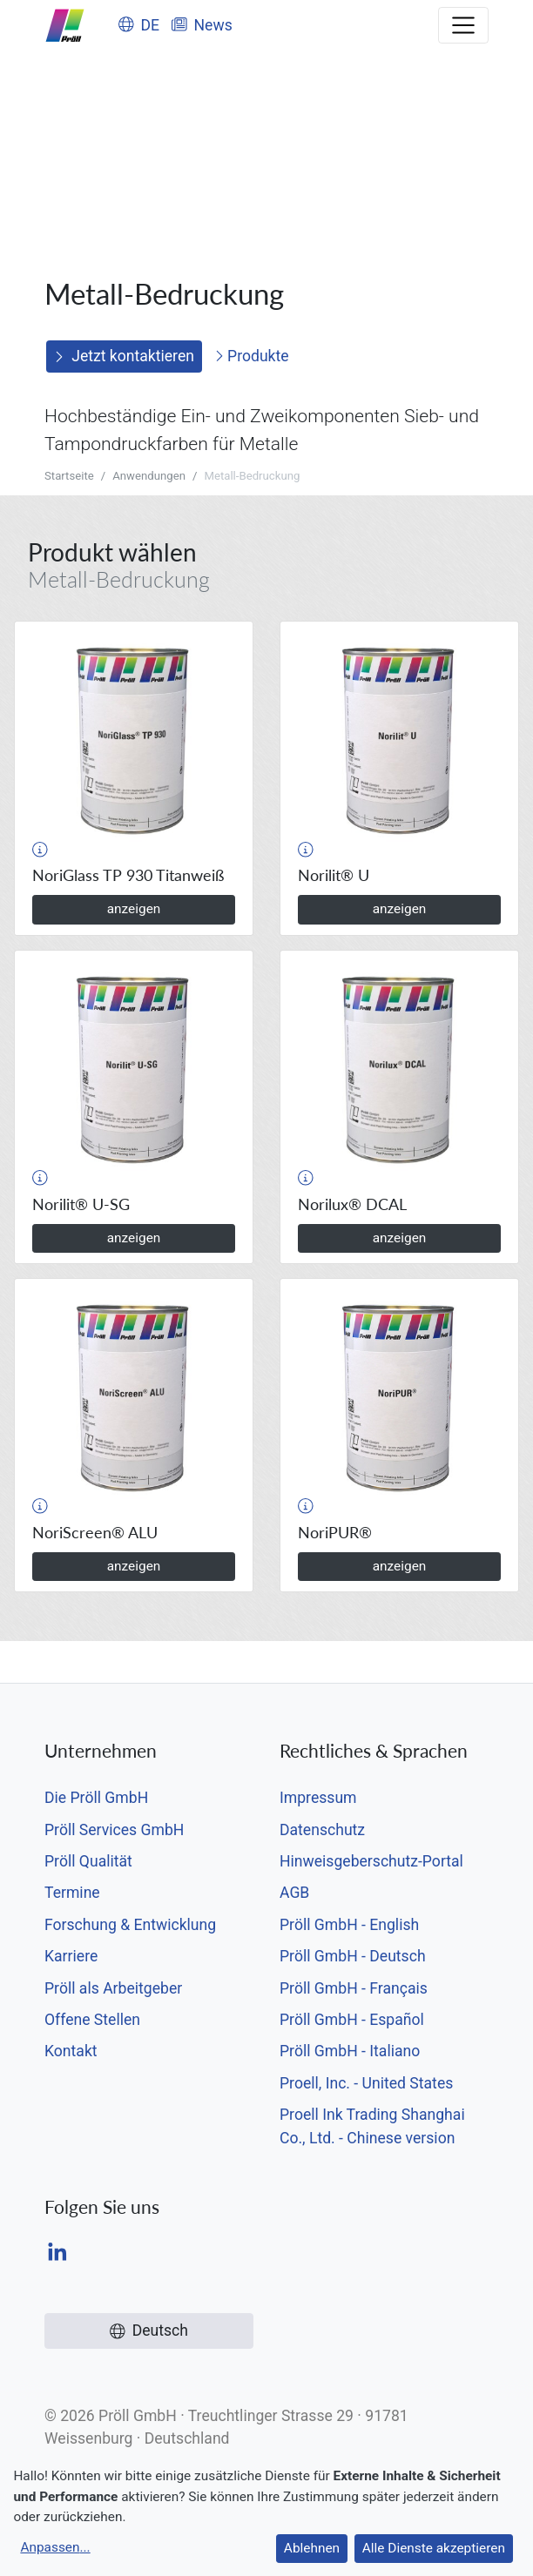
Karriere (71, 1956)
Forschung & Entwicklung (130, 1925)
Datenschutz (322, 1830)
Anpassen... (55, 2547)
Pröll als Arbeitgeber (113, 1988)
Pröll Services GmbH (114, 1830)
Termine (72, 1892)
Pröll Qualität (88, 1861)
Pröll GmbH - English (349, 1925)
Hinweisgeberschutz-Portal (371, 1861)
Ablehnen (312, 2548)
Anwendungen (149, 475)
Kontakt (71, 2051)
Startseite (69, 475)
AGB (294, 1892)
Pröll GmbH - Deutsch (353, 1956)
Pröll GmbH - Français (354, 1988)
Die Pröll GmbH (96, 1797)
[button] (40, 849)
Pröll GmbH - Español (352, 2019)
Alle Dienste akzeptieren (433, 2548)
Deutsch (149, 2330)
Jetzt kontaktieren (124, 356)
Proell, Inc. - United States (366, 2083)
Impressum (318, 1797)
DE (138, 25)
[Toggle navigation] (463, 25)
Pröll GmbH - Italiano (350, 2051)
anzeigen (134, 909)
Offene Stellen (92, 2019)
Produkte (251, 356)
